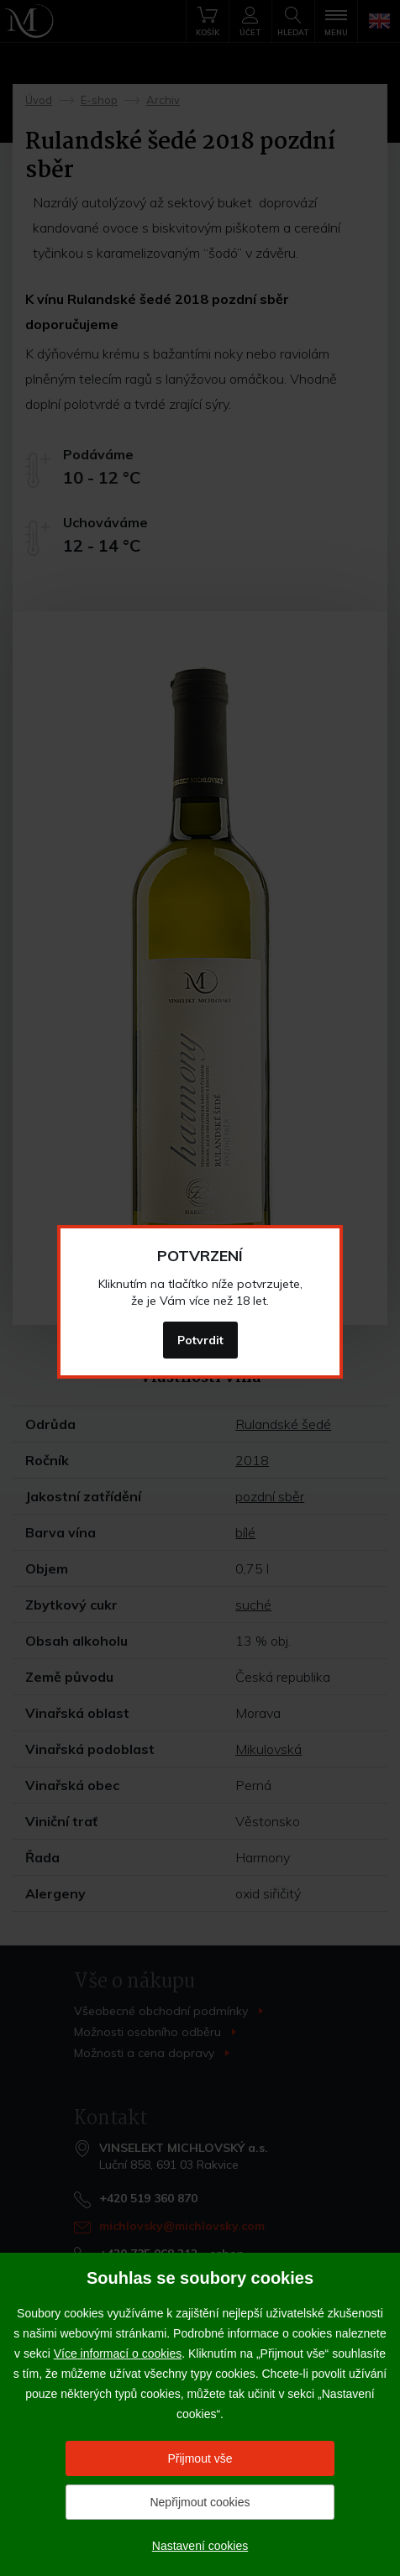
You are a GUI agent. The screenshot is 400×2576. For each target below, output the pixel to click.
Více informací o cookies (118, 2353)
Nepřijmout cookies (200, 2502)
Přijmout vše (199, 2458)
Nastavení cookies (200, 2545)
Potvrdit (200, 1340)
